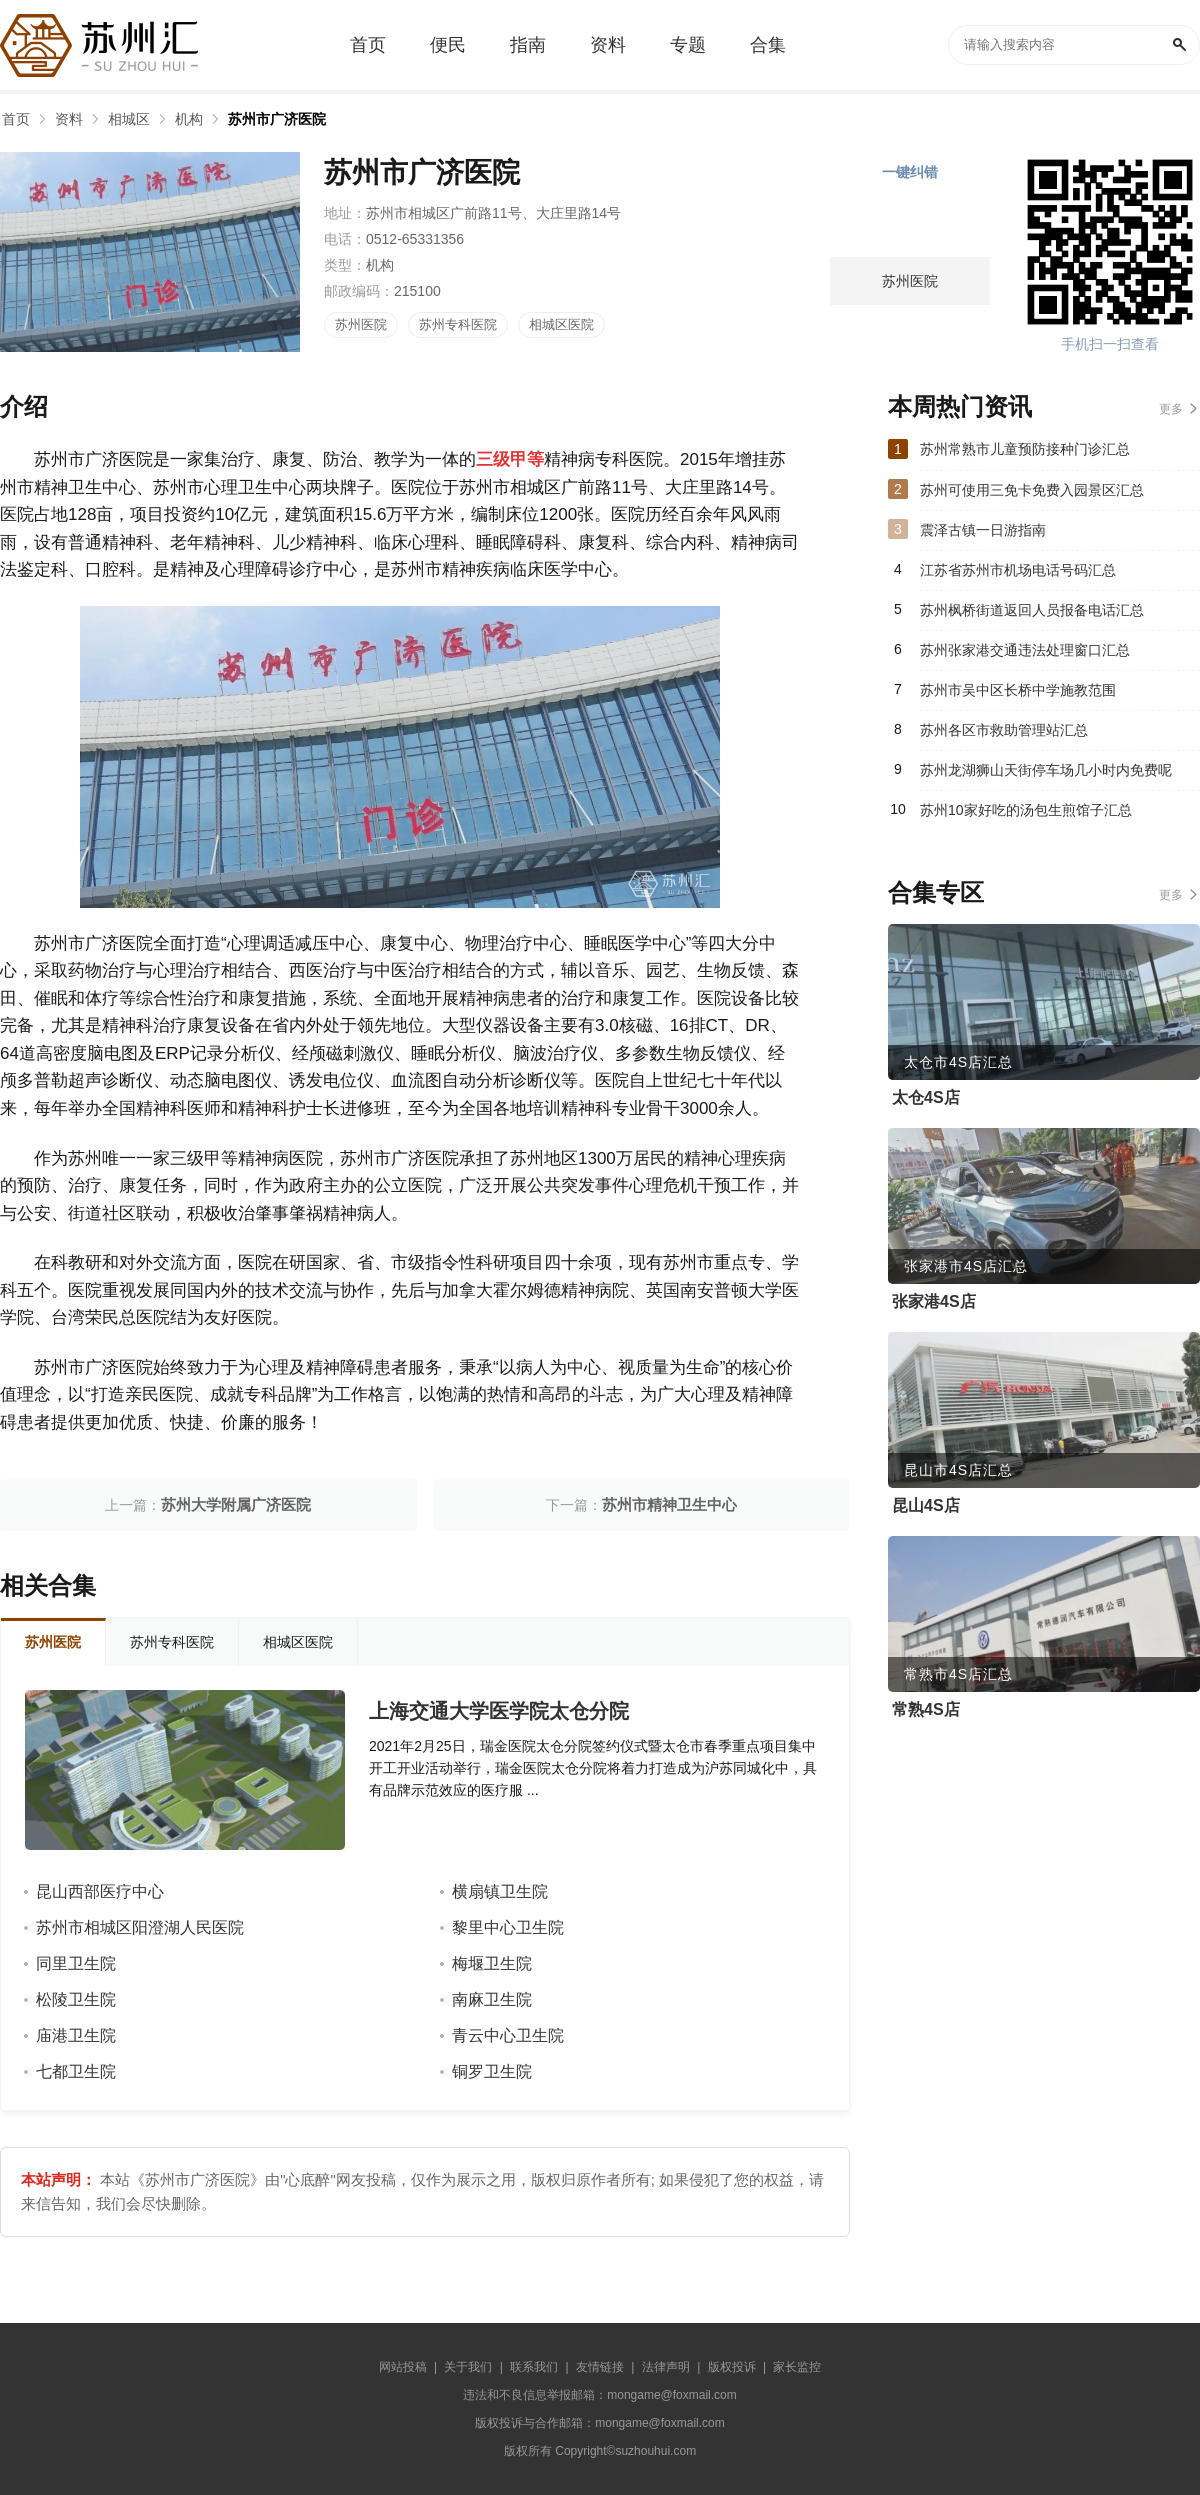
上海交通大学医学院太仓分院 (499, 1711)
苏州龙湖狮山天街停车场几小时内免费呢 (1046, 770)
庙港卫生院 (76, 2035)
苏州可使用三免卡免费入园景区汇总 (1032, 490)
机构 (189, 119)
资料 (69, 119)
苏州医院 (361, 324)
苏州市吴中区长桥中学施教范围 (1018, 690)
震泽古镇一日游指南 (983, 530)
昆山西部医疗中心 (100, 1891)
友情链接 (600, 2367)
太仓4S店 (926, 1097)
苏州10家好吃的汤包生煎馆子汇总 (1026, 810)
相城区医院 (561, 324)
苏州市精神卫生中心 (669, 1504)
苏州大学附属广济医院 (236, 1504)
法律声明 (666, 2367)
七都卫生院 (76, 2071)
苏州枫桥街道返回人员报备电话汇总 (1032, 610)
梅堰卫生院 (492, 1963)
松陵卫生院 (76, 1999)
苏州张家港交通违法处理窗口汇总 (1025, 650)
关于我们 (468, 2367)
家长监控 (797, 2367)
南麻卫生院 (492, 1999)
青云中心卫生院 (508, 2035)
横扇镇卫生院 (500, 1891)
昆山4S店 (926, 1505)
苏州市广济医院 (277, 119)
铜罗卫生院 (492, 2071)
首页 (16, 119)
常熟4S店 (926, 1709)
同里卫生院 (76, 1963)
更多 (1171, 409)
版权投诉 (732, 2367)
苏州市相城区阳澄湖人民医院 (140, 1927)
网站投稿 (403, 2367)
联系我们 (534, 2367)
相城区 (129, 119)
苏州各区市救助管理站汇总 (1004, 730)
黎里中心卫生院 (508, 1927)
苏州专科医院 (458, 324)
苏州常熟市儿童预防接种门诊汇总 (1025, 449)
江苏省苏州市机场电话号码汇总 (1018, 570)
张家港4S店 (934, 1301)
